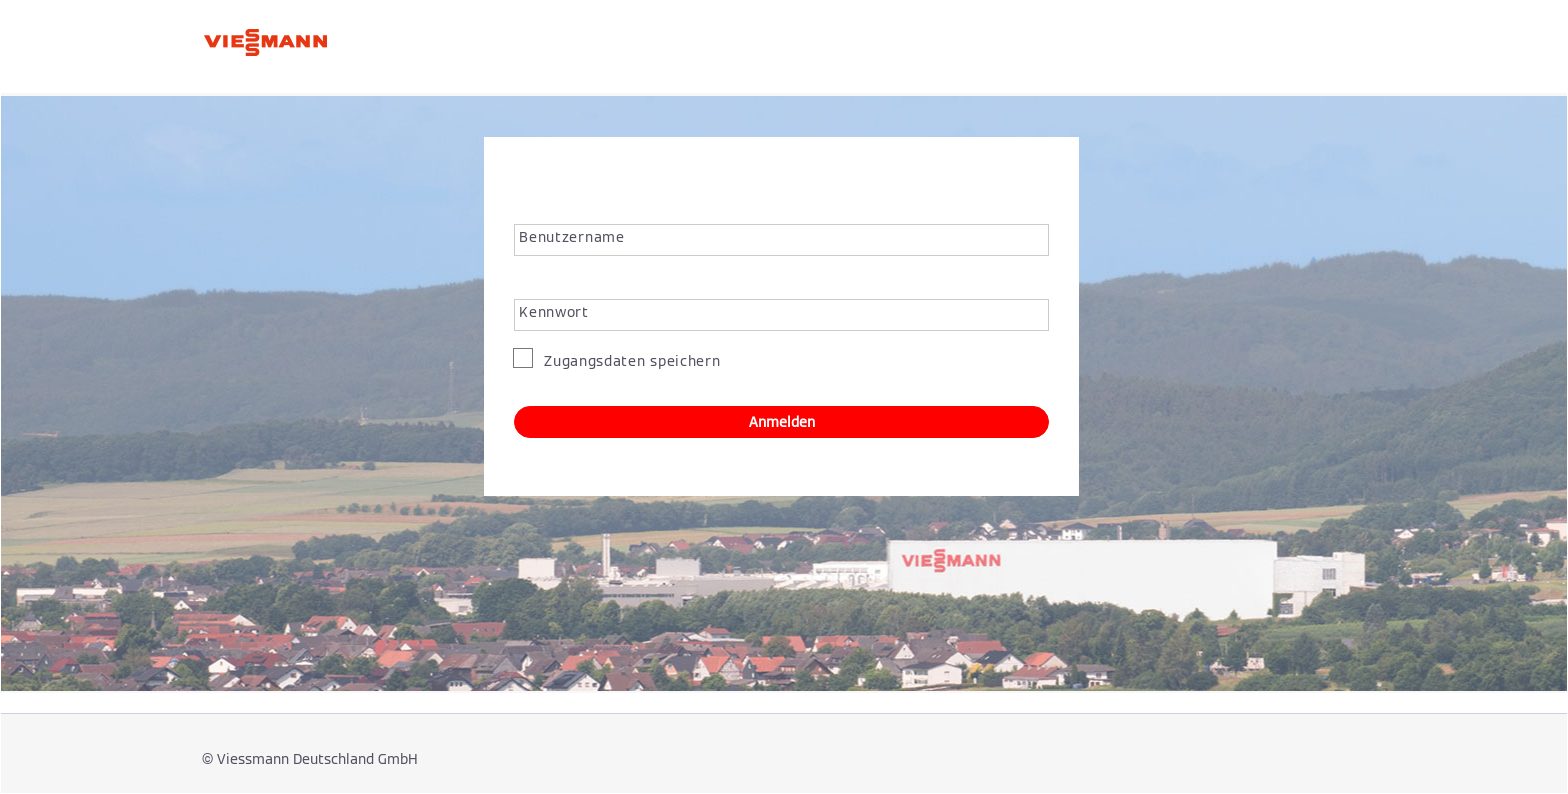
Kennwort (554, 312)
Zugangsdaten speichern (629, 361)
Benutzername (571, 237)
